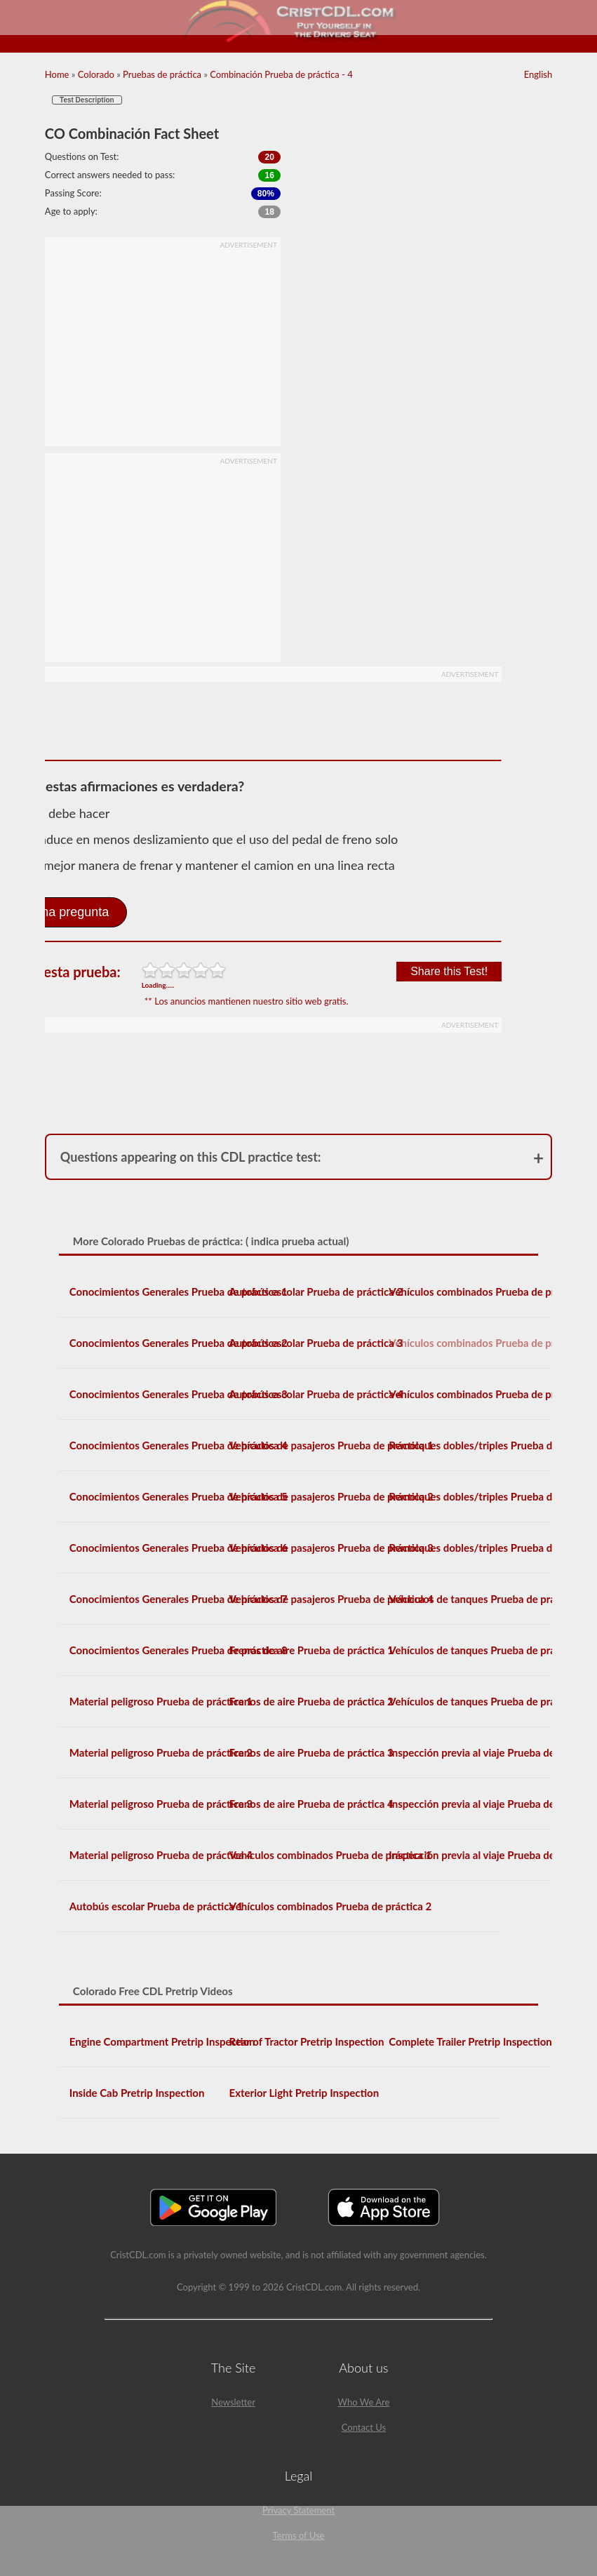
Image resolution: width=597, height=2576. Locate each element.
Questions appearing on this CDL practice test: (190, 1157)
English (538, 74)
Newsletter (233, 2402)
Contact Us (364, 2427)
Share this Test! (449, 971)
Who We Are (364, 2402)
